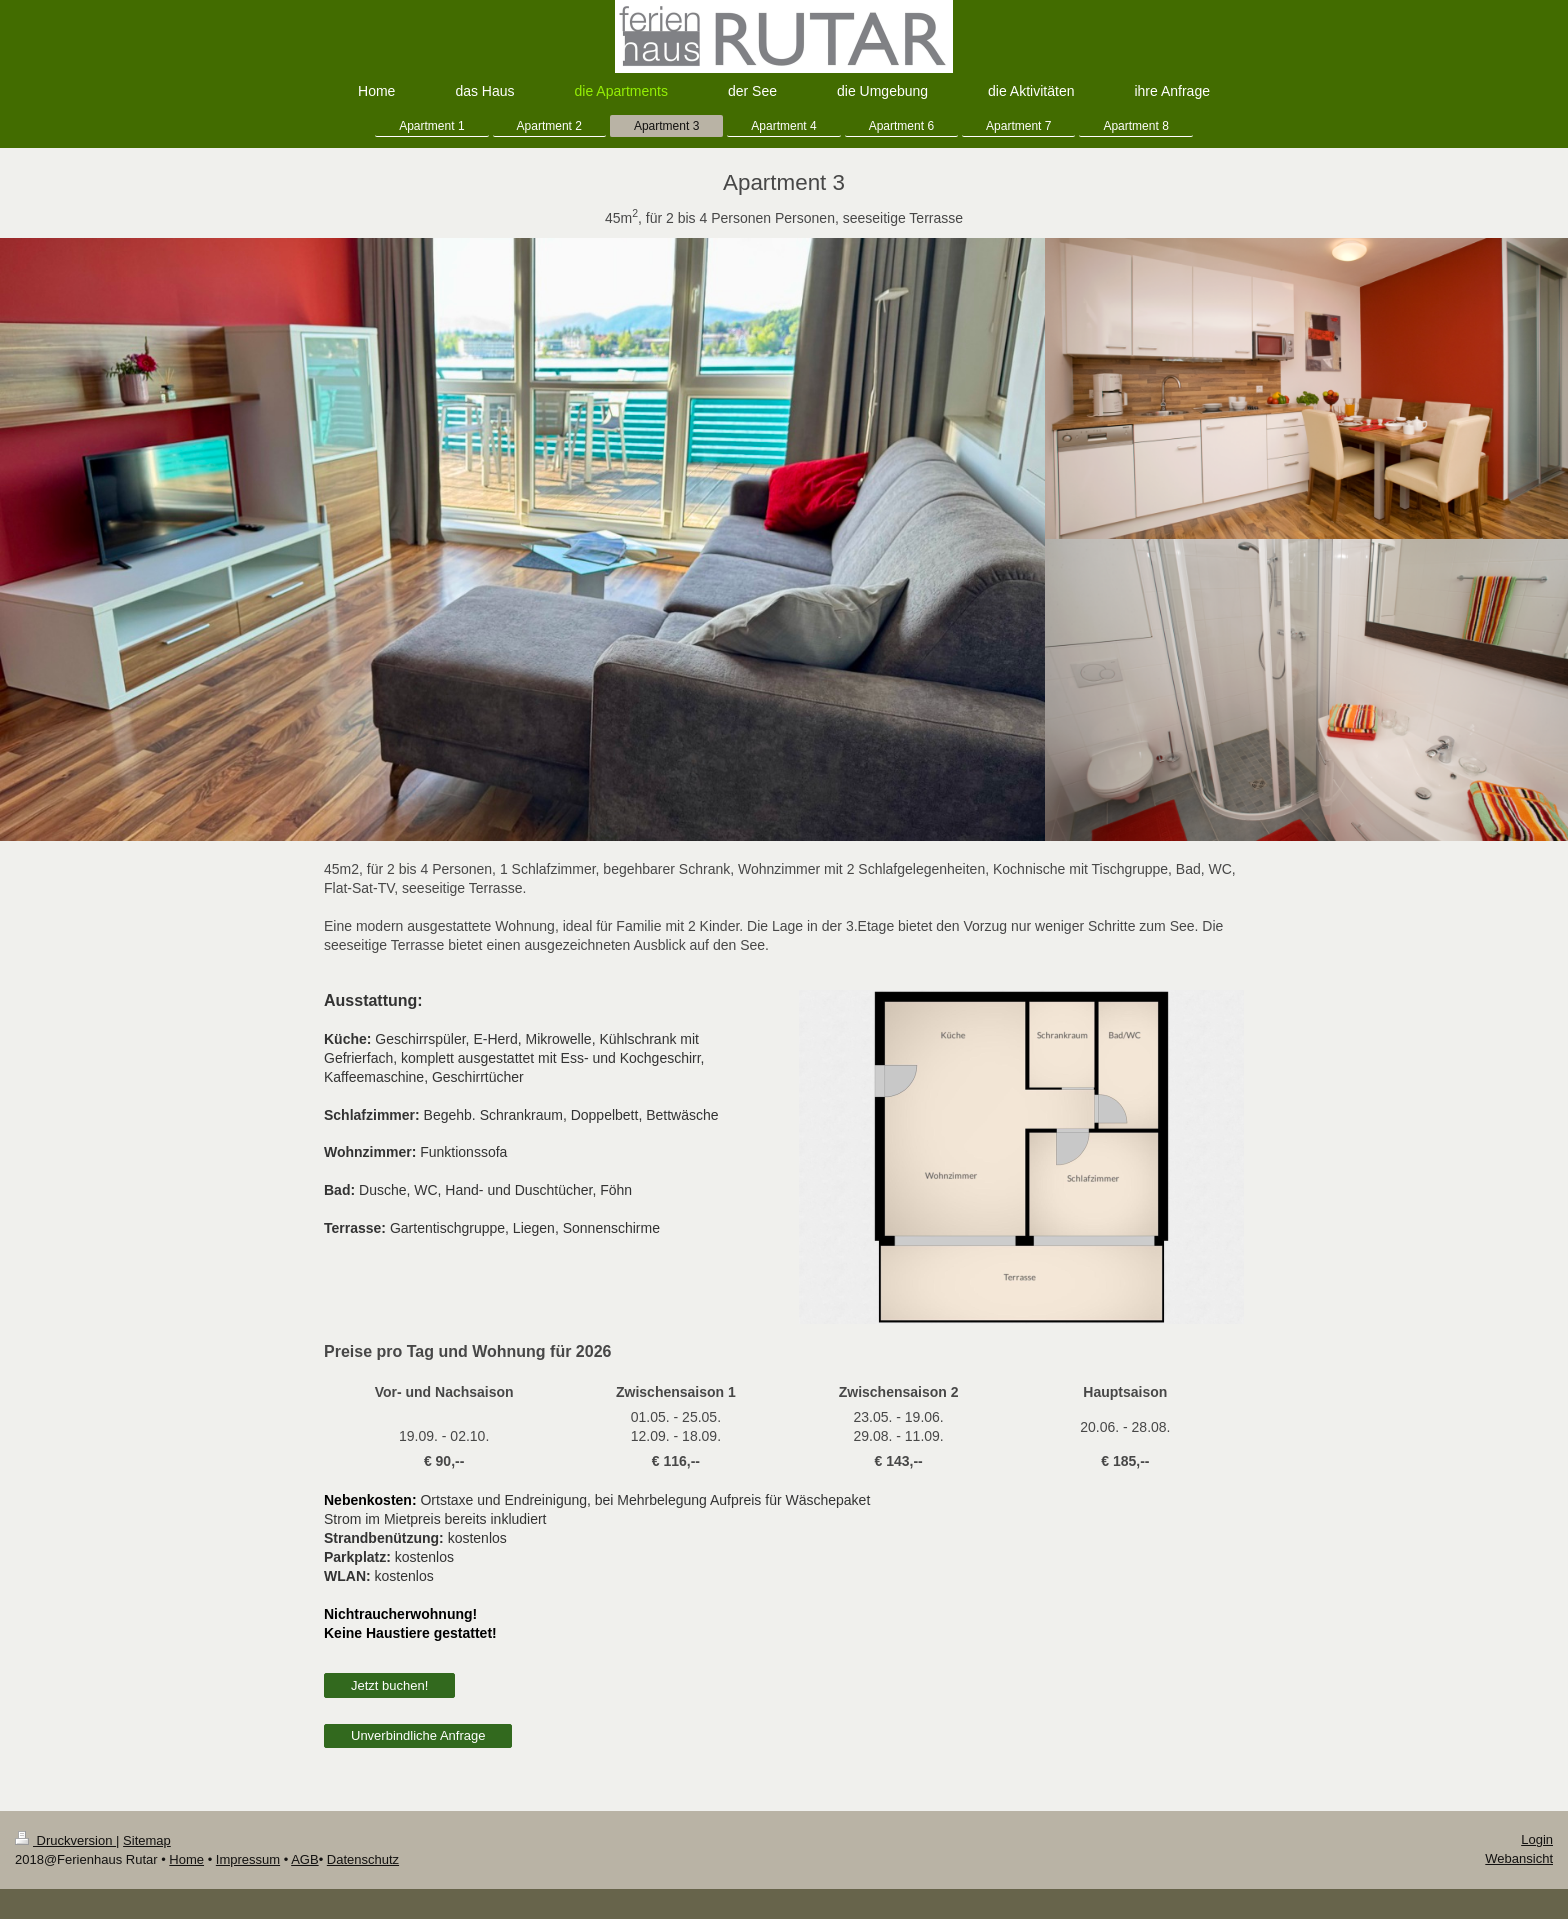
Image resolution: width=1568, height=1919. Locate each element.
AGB (304, 1859)
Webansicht (1519, 1858)
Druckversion (65, 1840)
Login (1537, 1839)
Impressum (248, 1859)
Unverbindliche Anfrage (418, 1735)
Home (186, 1859)
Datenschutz (363, 1859)
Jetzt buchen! (389, 1685)
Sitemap (147, 1840)
